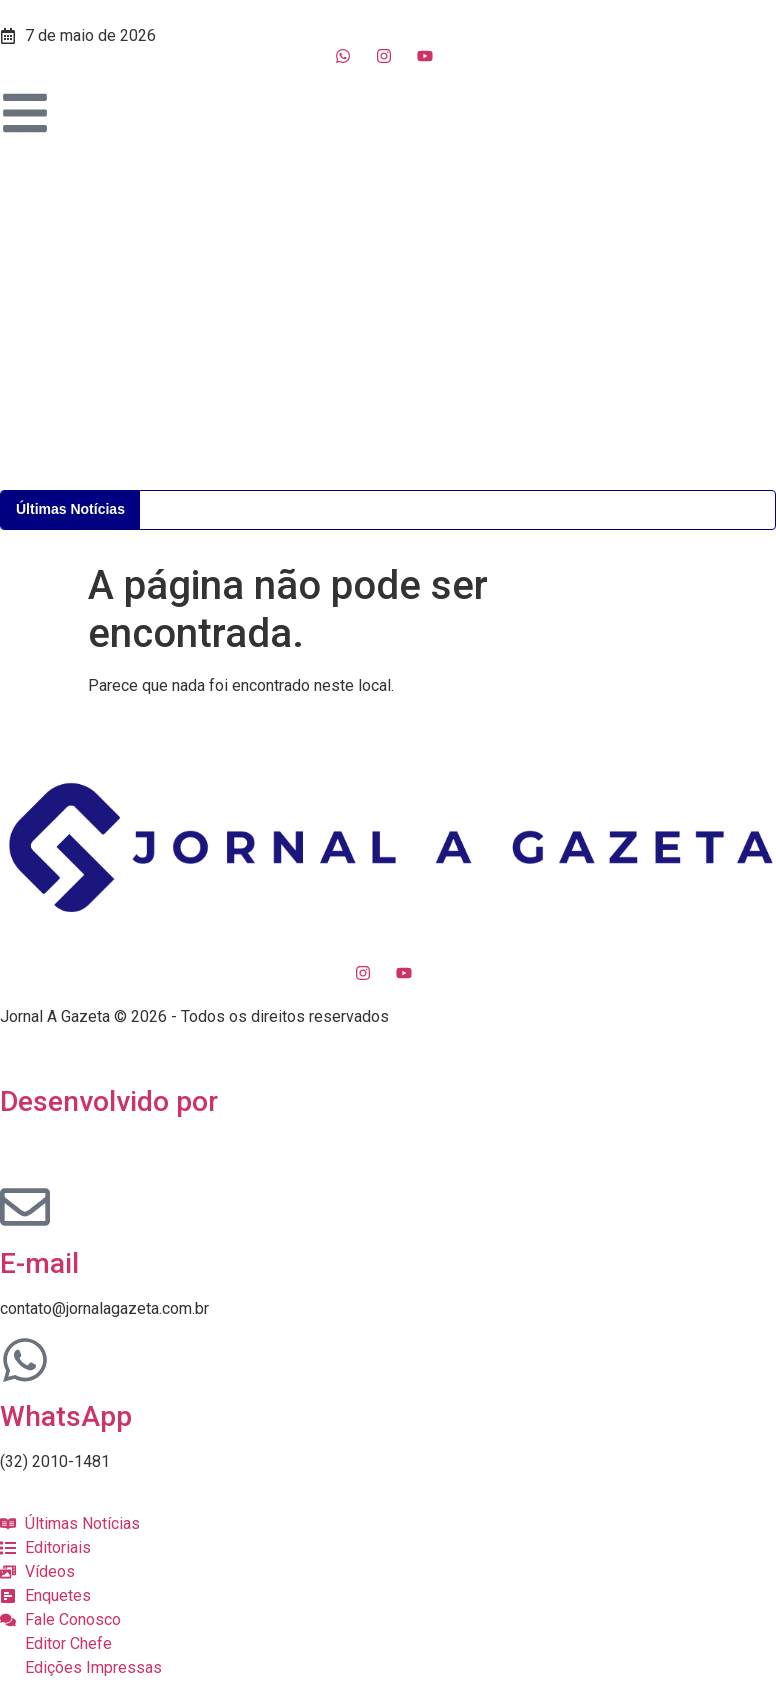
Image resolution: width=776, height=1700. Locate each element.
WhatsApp (66, 1416)
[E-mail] (25, 1207)
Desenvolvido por (109, 1101)
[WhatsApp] (25, 1360)
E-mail (39, 1263)
